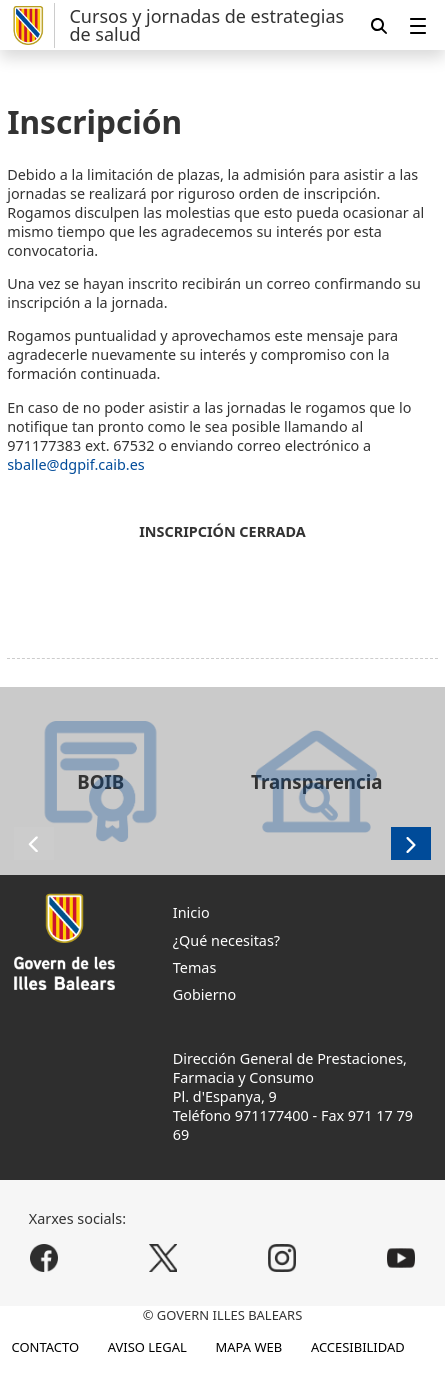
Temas (195, 967)
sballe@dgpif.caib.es (76, 464)
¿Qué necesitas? (226, 940)
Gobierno (204, 994)
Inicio (191, 912)
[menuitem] (418, 25)
